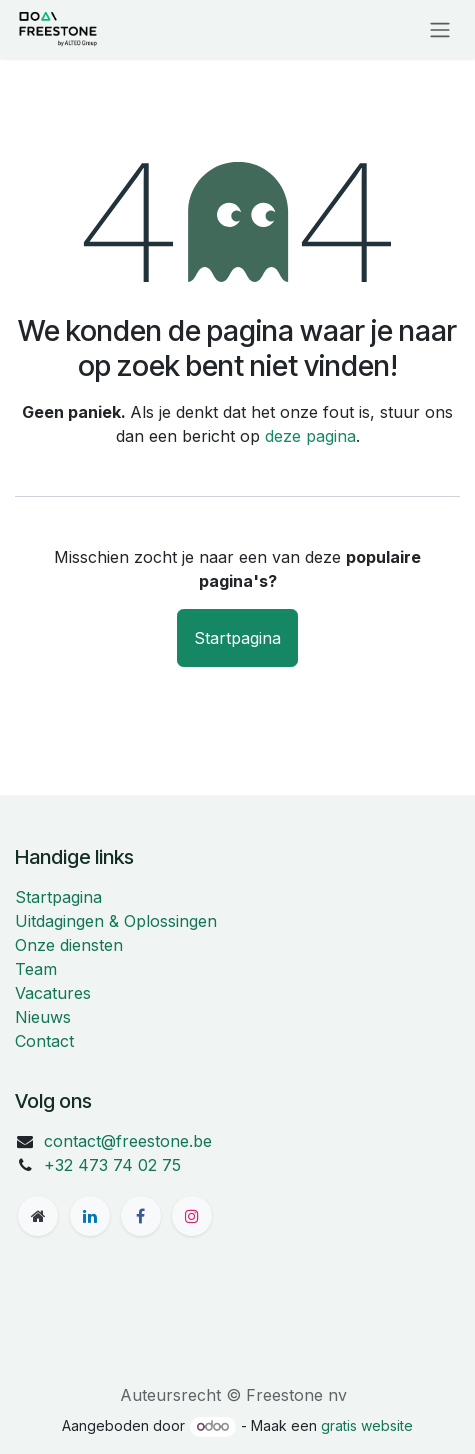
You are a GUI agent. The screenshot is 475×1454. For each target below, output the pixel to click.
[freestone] (38, 1216)
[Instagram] (192, 1216)
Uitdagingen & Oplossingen (116, 921)
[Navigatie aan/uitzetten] (440, 29)
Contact (44, 1041)
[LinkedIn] (90, 1216)
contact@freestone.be (128, 1141)
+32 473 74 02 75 (112, 1165)
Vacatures (53, 993)
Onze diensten (69, 945)
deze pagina (310, 436)
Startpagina (237, 638)
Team (36, 969)
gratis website (367, 1425)
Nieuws (43, 1017)
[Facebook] (141, 1216)
